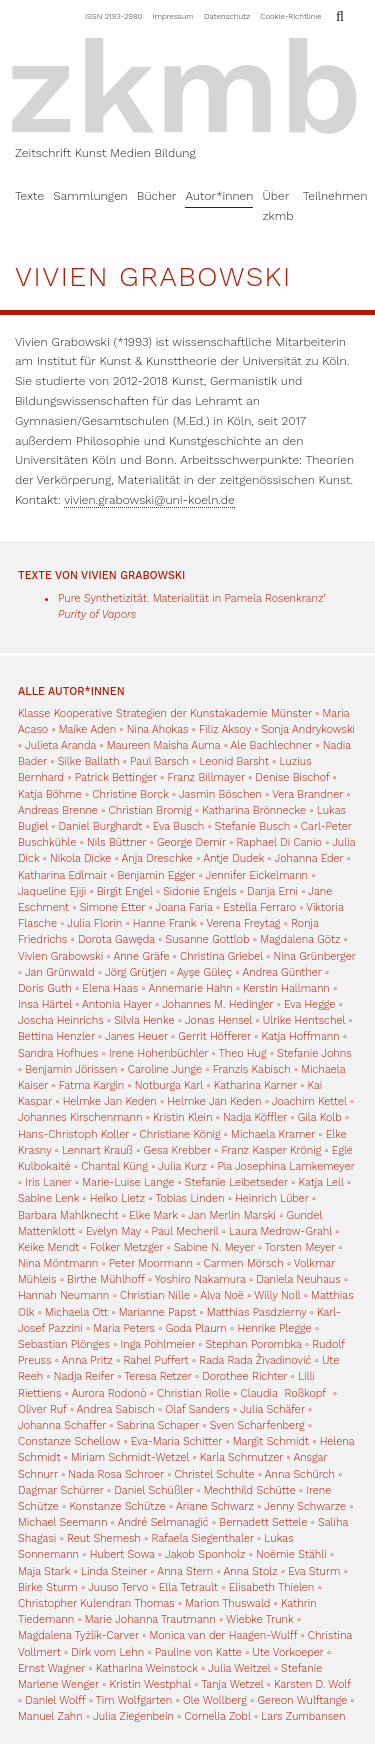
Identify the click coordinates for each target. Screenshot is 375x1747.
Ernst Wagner (51, 1668)
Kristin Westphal (149, 1684)
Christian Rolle (193, 1393)
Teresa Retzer (157, 1376)
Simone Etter (113, 907)
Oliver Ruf (42, 1409)
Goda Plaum (196, 1328)
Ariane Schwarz (215, 1506)
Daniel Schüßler (153, 1490)
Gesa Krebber (177, 1150)
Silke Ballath (89, 761)
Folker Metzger (126, 1247)
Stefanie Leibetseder (236, 1182)
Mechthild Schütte (250, 1490)
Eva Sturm (314, 1571)
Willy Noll (277, 1295)
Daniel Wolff (55, 1700)
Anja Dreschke (157, 858)
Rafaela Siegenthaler (203, 1538)
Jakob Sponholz (205, 1554)
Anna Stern (185, 1571)
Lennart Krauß (97, 1150)
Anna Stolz (251, 1571)
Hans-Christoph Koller (73, 1134)
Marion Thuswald (227, 1603)
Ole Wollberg (215, 1700)
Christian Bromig (149, 810)
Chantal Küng (114, 1166)
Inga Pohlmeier (157, 1344)
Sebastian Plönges (64, 1344)
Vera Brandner (307, 794)
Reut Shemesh (104, 1538)
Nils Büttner (116, 842)
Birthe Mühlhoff (106, 1279)
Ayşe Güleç (204, 972)
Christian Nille (155, 1295)
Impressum (173, 16)
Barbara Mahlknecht (68, 1215)
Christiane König (180, 1134)
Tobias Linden (189, 1198)
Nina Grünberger (315, 956)
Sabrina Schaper (158, 1425)
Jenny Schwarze (305, 1506)
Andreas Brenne (58, 810)
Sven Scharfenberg (257, 1425)
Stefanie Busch (252, 826)
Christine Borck (130, 794)
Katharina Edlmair (62, 875)
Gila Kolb (320, 1117)
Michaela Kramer (273, 1134)
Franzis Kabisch (252, 1069)
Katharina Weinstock (147, 1668)
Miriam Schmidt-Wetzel (130, 1457)
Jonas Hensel (218, 1020)
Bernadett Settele (263, 1522)
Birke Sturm (48, 1587)
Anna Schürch (300, 1474)
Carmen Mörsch (244, 1263)
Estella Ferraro (259, 907)
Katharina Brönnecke (254, 810)
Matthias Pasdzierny (257, 1312)
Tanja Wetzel (232, 1684)
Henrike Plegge (275, 1328)
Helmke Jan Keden (110, 1101)
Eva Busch (180, 826)
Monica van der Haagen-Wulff (223, 1635)
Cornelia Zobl (217, 1716)
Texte (29, 196)
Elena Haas (110, 988)
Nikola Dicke (80, 858)
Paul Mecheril (185, 1231)
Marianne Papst (158, 1312)
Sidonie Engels (199, 891)
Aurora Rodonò (109, 1393)
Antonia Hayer (117, 1004)
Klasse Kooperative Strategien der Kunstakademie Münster (166, 713)
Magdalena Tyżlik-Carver (78, 1635)
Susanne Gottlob (208, 939)
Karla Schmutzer (241, 1457)
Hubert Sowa (122, 1554)
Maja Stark (44, 1571)
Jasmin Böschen (220, 794)
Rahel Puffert (155, 1360)
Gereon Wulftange (302, 1700)
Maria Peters (124, 1328)
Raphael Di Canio (278, 842)
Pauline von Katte (198, 1652)
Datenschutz (227, 16)
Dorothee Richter (244, 1376)
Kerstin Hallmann (286, 988)
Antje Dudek (233, 858)
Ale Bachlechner (272, 745)
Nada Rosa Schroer (116, 1474)
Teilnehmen (335, 196)
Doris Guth (45, 988)
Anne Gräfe (141, 956)
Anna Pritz (87, 1360)
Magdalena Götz (300, 939)
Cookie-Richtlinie (290, 16)
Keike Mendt (48, 1247)
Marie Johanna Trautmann (150, 1619)
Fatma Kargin (92, 1085)
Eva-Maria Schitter (176, 1441)
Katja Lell (321, 1182)
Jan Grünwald (60, 972)
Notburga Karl (169, 1085)
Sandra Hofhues (58, 1053)
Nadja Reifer (84, 1376)
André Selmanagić (163, 1522)
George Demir (191, 842)
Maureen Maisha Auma (163, 745)
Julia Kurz (182, 1166)
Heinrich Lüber (272, 1198)
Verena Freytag (244, 923)
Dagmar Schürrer (61, 1490)
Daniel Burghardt (100, 826)
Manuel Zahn (50, 1716)
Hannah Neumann (63, 1295)
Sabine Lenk (48, 1198)
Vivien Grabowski (60, 956)
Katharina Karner (255, 1085)
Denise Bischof (292, 777)
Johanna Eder (309, 858)
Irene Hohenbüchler (158, 1053)
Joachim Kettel (309, 1101)
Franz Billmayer (205, 777)
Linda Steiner (114, 1571)
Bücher (157, 196)
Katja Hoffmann (300, 1036)
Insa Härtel (45, 1004)
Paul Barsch (159, 761)
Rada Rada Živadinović (255, 1360)
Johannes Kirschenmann (80, 1117)
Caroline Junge (165, 1069)
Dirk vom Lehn (107, 1652)
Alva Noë (222, 1295)
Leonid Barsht (234, 761)
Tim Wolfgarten (134, 1700)
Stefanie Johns (314, 1053)
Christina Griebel (221, 956)
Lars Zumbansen (303, 1716)
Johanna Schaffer (62, 1425)
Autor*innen (219, 196)
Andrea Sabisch (116, 1409)
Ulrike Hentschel (304, 1020)
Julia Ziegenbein (133, 1716)
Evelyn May (113, 1231)
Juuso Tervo (118, 1587)
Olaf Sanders (197, 1409)
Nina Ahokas (158, 729)
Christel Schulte (214, 1474)
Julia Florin (94, 923)
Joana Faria (184, 907)
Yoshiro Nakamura (200, 1279)
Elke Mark (153, 1215)
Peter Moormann (151, 1263)
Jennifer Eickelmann (257, 875)
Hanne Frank (164, 923)
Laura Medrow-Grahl (280, 1231)
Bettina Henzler (56, 1036)
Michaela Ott (76, 1312)
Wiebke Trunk (259, 1619)
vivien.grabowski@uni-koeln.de (149, 500)
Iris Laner (48, 1182)
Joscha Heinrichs (61, 1020)
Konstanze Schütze (117, 1506)
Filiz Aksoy (225, 729)
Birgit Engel (125, 891)
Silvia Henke (144, 1020)
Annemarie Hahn (190, 988)
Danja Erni (272, 891)
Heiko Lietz (117, 1198)
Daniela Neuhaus (298, 1279)
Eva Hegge (309, 1004)
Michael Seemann (62, 1522)
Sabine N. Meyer (214, 1247)
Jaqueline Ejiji (52, 891)
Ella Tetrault (188, 1587)
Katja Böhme (50, 794)
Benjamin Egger (156, 875)
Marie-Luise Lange (128, 1182)
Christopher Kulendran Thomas (96, 1603)
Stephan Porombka (253, 1344)
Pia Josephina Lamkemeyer (285, 1166)
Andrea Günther (283, 972)
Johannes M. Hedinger (217, 1004)
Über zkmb (277, 206)
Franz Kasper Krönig (271, 1150)
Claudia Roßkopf (285, 1393)
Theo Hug (243, 1053)
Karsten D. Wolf (312, 1684)
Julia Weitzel (239, 1668)
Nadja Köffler (255, 1117)
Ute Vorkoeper (287, 1652)
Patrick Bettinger (116, 777)
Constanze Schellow (69, 1441)
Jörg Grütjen (136, 972)
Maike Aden (87, 729)
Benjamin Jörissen (71, 1069)
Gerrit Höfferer (214, 1036)
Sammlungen (90, 196)
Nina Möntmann (58, 1263)
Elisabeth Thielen (272, 1587)
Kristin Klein (182, 1117)
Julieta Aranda (60, 745)
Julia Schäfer (272, 1409)
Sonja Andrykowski (308, 729)
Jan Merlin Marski (232, 1215)
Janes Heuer (136, 1036)
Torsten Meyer (300, 1247)
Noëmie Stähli (291, 1554)
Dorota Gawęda (116, 939)
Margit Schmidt (271, 1441)
